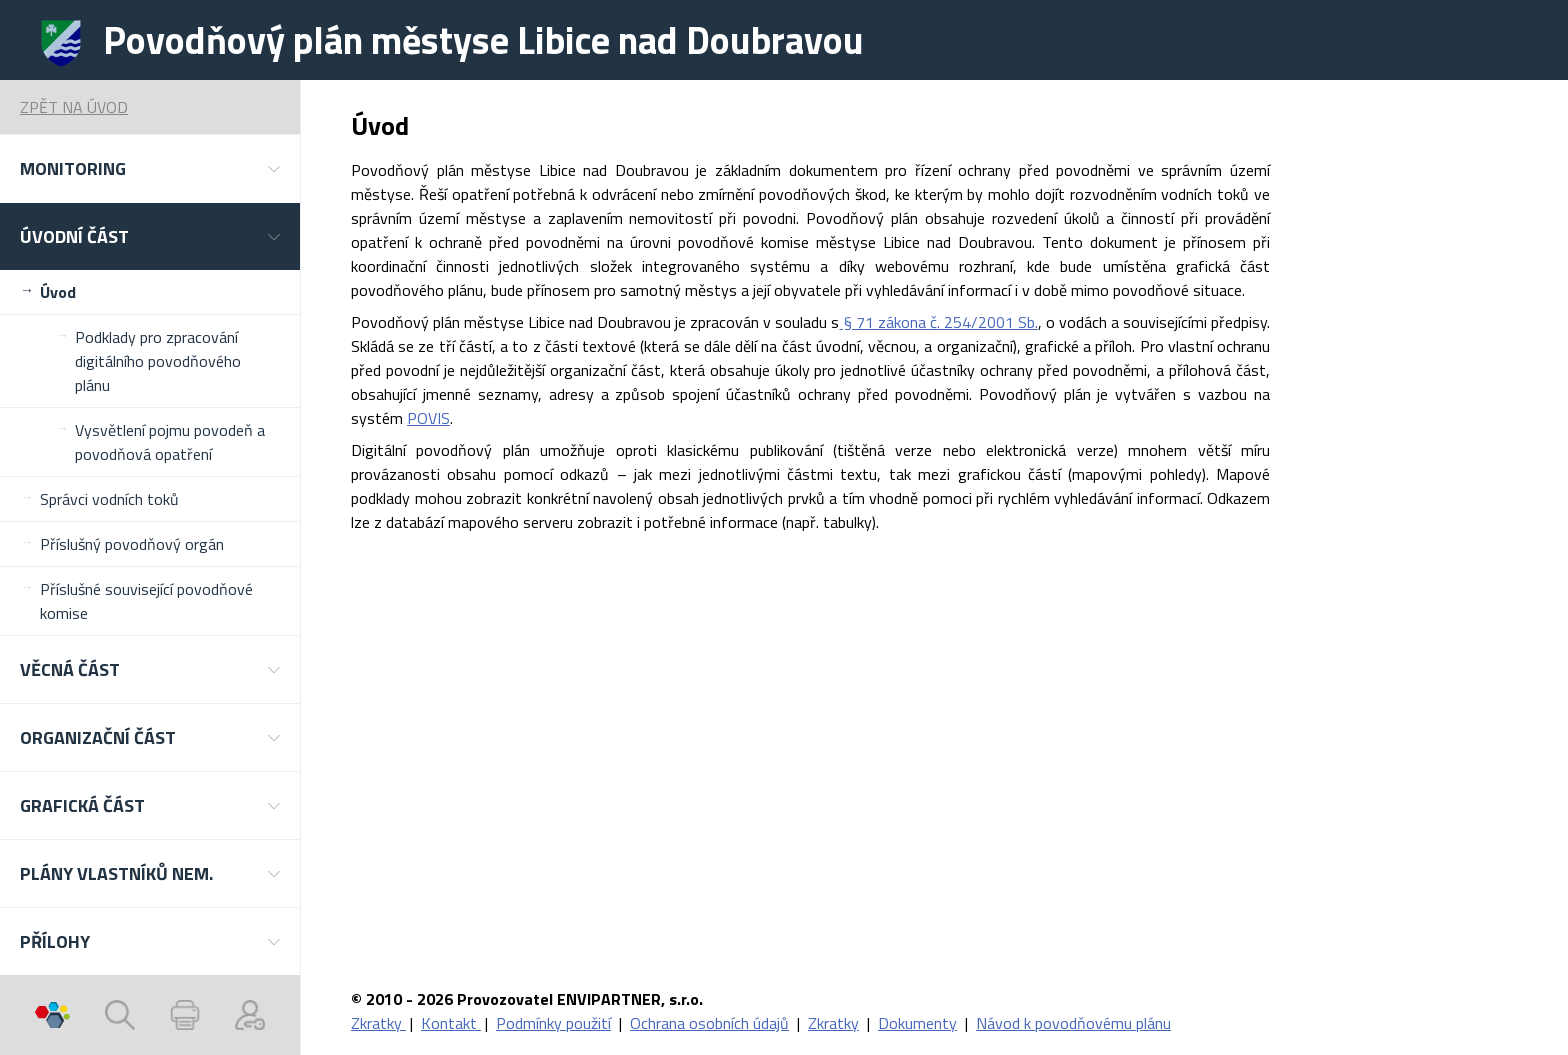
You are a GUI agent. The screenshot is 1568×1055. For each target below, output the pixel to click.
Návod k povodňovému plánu (1073, 1023)
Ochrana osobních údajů (709, 1023)
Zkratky (378, 1023)
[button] (150, 168)
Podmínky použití (553, 1023)
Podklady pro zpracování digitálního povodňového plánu (158, 361)
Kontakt (451, 1023)
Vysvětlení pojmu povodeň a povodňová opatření (170, 442)
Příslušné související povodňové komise (146, 601)
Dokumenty (917, 1023)
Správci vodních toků (109, 499)
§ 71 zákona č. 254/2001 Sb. (938, 322)
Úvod (58, 292)
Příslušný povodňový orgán (132, 544)
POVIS (428, 418)
